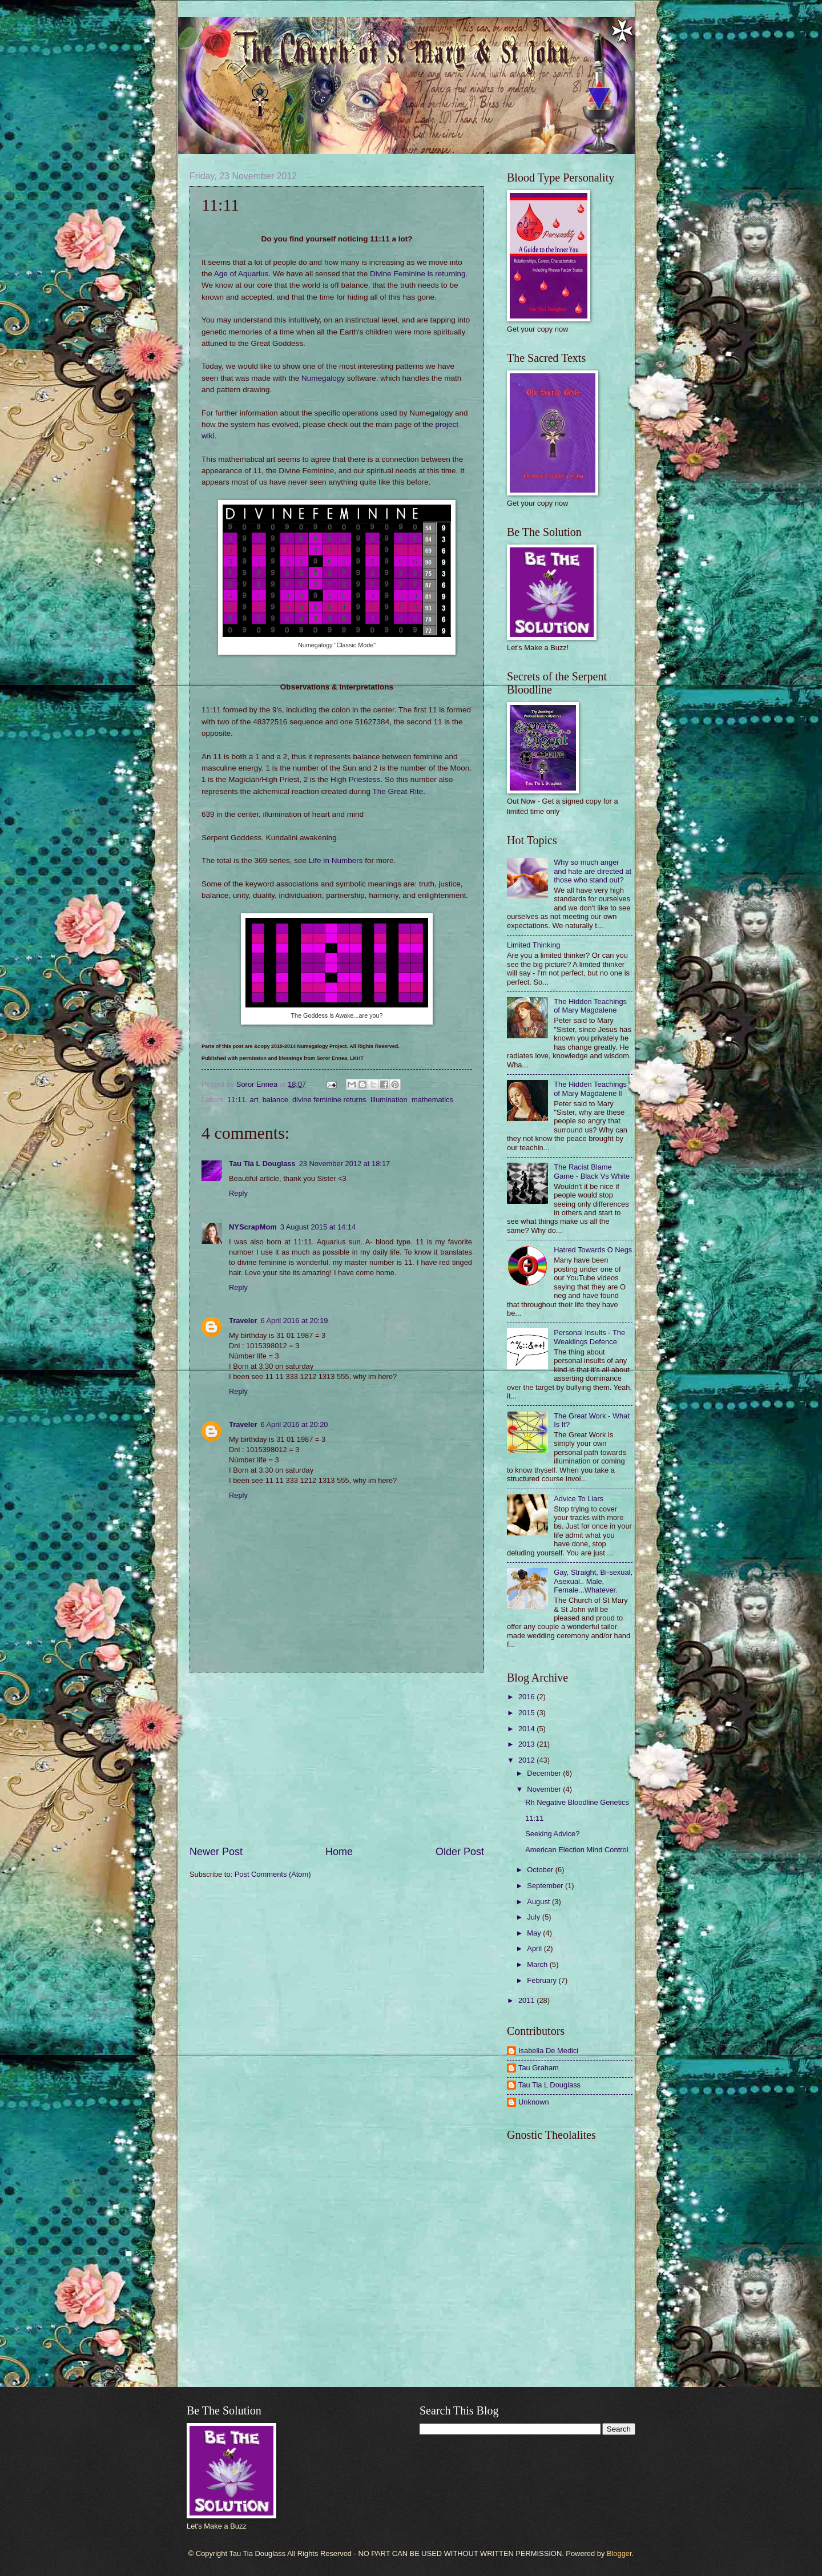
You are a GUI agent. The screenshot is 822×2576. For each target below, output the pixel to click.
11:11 (236, 1099)
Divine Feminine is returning (418, 273)
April (535, 1948)
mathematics (432, 1099)
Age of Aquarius (241, 273)
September (546, 1885)
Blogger (619, 2553)
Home (339, 1851)
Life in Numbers (336, 860)
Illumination (389, 1099)
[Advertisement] (336, 1758)
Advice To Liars (578, 1498)
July (534, 1917)
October (541, 1869)
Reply (238, 1193)
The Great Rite (398, 791)
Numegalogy (323, 378)
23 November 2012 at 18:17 (344, 1163)
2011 (527, 2000)
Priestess (365, 779)
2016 (527, 1696)
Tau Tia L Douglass (262, 1163)
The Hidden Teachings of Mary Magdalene (590, 1005)
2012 (527, 1760)
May (535, 1933)
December (545, 1773)
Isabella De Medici (548, 2050)
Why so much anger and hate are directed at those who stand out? (592, 871)
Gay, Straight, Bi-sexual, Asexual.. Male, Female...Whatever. (593, 1581)
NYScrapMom (253, 1227)
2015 (527, 1712)
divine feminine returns (329, 1099)
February (542, 1980)
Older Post (460, 1851)
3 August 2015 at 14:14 (318, 1227)
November (545, 1789)
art (254, 1099)
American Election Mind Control (576, 1849)
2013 (527, 1744)
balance (275, 1099)
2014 (527, 1728)
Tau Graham (538, 2067)
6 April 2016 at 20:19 (294, 1320)
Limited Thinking (534, 945)
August (539, 1901)
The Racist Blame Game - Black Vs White (592, 1171)
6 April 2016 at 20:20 (294, 1424)
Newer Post (216, 1851)
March (538, 1964)
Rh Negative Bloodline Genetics (577, 1802)
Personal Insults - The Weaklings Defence (589, 1336)
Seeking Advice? (552, 1833)
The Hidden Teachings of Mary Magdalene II (590, 1088)
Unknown (533, 2102)
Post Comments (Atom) (273, 1874)
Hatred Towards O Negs (593, 1249)
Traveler (243, 1320)
